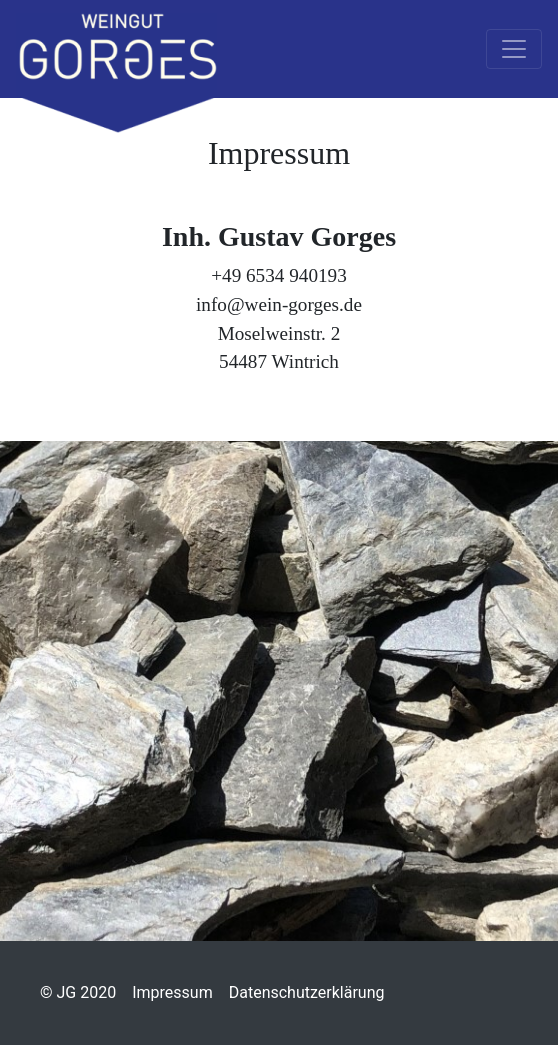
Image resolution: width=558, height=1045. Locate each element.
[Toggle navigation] (514, 49)
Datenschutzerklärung (307, 992)
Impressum (172, 992)
